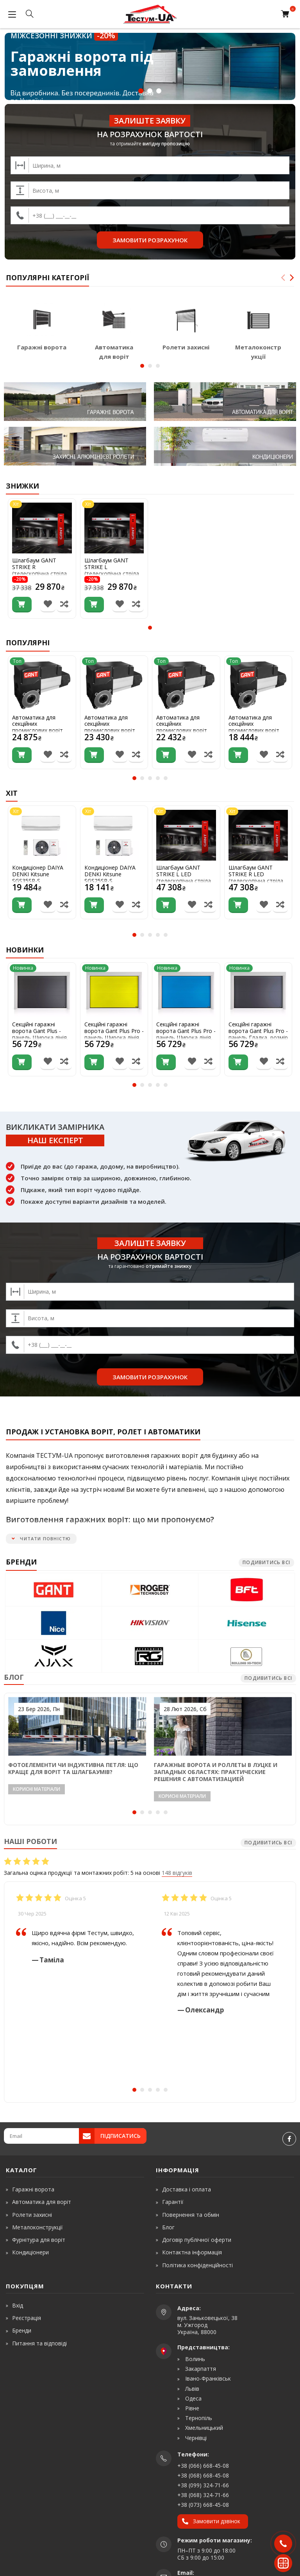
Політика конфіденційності (197, 2265)
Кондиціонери (30, 2252)
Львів (191, 2389)
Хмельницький (203, 2428)
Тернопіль (198, 2418)
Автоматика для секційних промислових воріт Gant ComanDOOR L (255, 727)
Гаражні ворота (41, 347)
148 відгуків (177, 1872)
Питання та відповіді (39, 2343)
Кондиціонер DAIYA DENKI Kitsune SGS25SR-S (110, 874)
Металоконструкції (37, 2227)
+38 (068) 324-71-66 (203, 2495)
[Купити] (22, 604)
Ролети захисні (185, 347)
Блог (168, 2227)
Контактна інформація (192, 2252)
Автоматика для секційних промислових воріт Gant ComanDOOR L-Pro (183, 730)
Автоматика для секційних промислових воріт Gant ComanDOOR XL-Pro (113, 730)
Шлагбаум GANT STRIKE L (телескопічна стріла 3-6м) (111, 570)
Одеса (193, 2398)
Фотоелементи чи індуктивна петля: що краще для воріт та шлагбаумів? (73, 1768)
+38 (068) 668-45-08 (203, 2475)
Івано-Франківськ (207, 2378)
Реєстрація (26, 2318)
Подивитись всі (266, 1562)
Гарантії (173, 2201)
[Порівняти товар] (64, 604)
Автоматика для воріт (41, 2201)
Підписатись (120, 2135)
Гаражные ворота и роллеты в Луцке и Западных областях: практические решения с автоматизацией (215, 1772)
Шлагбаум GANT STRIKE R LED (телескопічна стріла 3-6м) (256, 878)
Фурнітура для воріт (38, 2239)
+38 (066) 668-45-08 (203, 2465)
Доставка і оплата (186, 2189)
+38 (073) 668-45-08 (203, 2504)
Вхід (17, 2305)
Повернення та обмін (190, 2214)
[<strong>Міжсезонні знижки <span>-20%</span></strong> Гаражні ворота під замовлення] (150, 66)
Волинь (194, 2359)
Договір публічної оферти (196, 2239)
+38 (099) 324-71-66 (203, 2485)
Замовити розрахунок (150, 240)
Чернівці (195, 2438)
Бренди (21, 2330)
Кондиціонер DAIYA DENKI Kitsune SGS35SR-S (37, 874)
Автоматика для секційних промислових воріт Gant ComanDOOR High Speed (37, 730)
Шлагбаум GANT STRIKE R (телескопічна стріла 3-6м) (39, 570)
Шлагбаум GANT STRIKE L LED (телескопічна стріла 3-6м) (183, 878)
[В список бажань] (47, 604)
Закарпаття (200, 2369)
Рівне (191, 2408)
